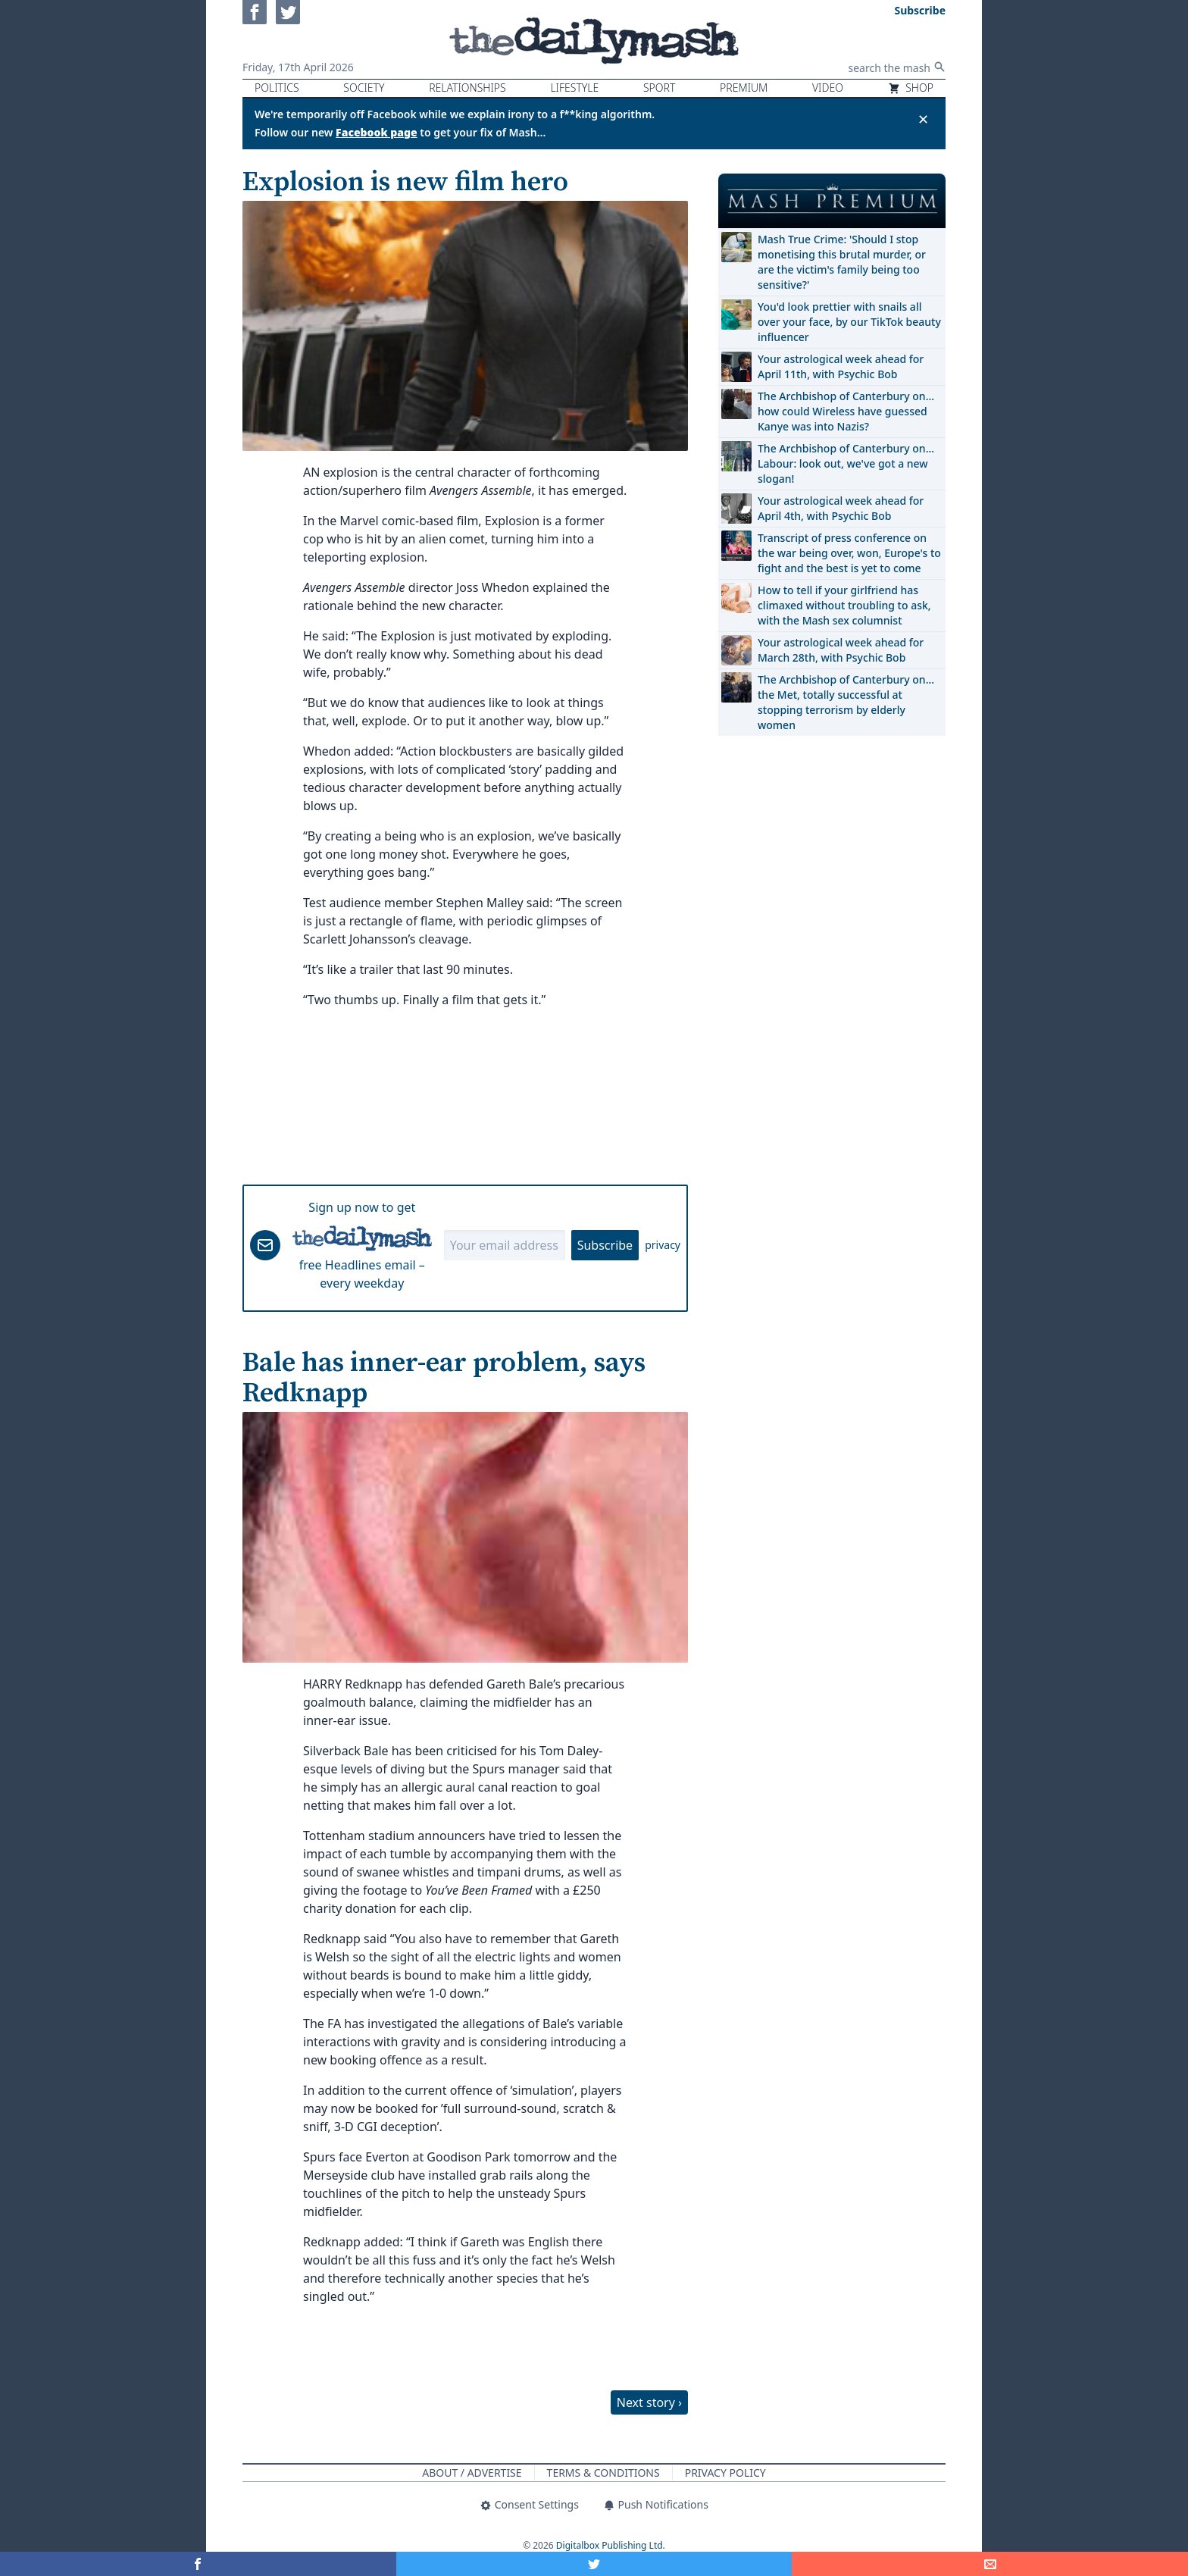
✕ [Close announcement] (923, 119)
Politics (277, 87)
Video (827, 87)
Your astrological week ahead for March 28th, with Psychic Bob (841, 650)
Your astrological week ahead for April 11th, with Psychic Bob (841, 366)
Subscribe (605, 1245)
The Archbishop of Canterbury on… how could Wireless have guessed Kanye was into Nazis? (846, 411)
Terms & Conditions (603, 2472)
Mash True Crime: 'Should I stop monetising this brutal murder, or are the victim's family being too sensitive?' (842, 262)
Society (363, 87)
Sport (659, 87)
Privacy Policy (725, 2472)
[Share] (990, 2564)
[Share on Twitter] (594, 2564)
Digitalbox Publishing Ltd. (610, 2545)
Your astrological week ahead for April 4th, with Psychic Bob (841, 508)
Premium (744, 87)
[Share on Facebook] (198, 2564)
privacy (662, 1245)
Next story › (649, 2402)
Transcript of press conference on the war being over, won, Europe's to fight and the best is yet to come (849, 553)
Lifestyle (574, 87)
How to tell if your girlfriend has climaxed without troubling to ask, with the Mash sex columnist (844, 605)
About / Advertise (471, 2472)
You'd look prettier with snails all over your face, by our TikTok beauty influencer (849, 321)
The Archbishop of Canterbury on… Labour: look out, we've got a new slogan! (846, 463)
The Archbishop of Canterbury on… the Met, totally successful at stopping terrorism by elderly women (846, 702)
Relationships (467, 87)
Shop (910, 87)
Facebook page (376, 132)
